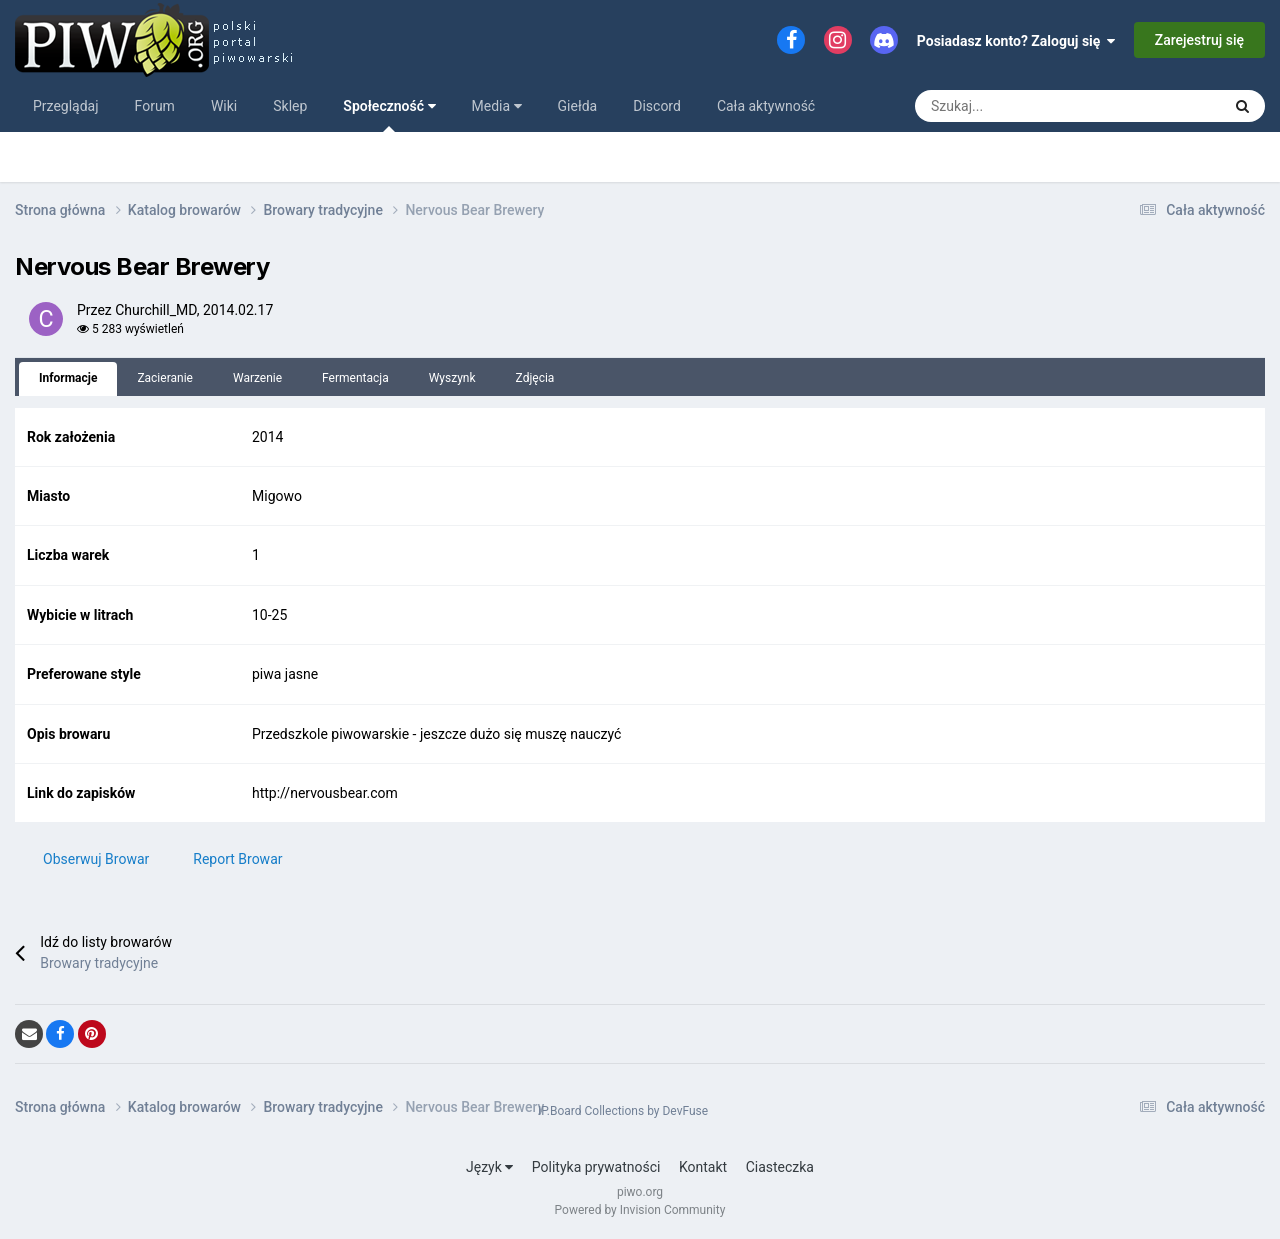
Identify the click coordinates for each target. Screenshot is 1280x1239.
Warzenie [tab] (257, 378)
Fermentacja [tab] (355, 378)
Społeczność (389, 115)
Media (497, 106)
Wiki (224, 106)
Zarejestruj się (1199, 40)
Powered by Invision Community (640, 1210)
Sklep (290, 106)
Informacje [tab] (68, 378)
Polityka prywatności (596, 1167)
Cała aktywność (766, 106)
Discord (657, 106)
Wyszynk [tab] (452, 378)
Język (489, 1167)
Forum (155, 106)
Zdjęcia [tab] (535, 378)
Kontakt (703, 1167)
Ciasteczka (780, 1167)
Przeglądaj (66, 106)
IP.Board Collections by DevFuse (623, 1111)
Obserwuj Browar (96, 859)
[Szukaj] (967, 106)
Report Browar (237, 859)
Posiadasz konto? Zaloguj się (1016, 41)
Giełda (578, 106)
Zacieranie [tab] (165, 378)
